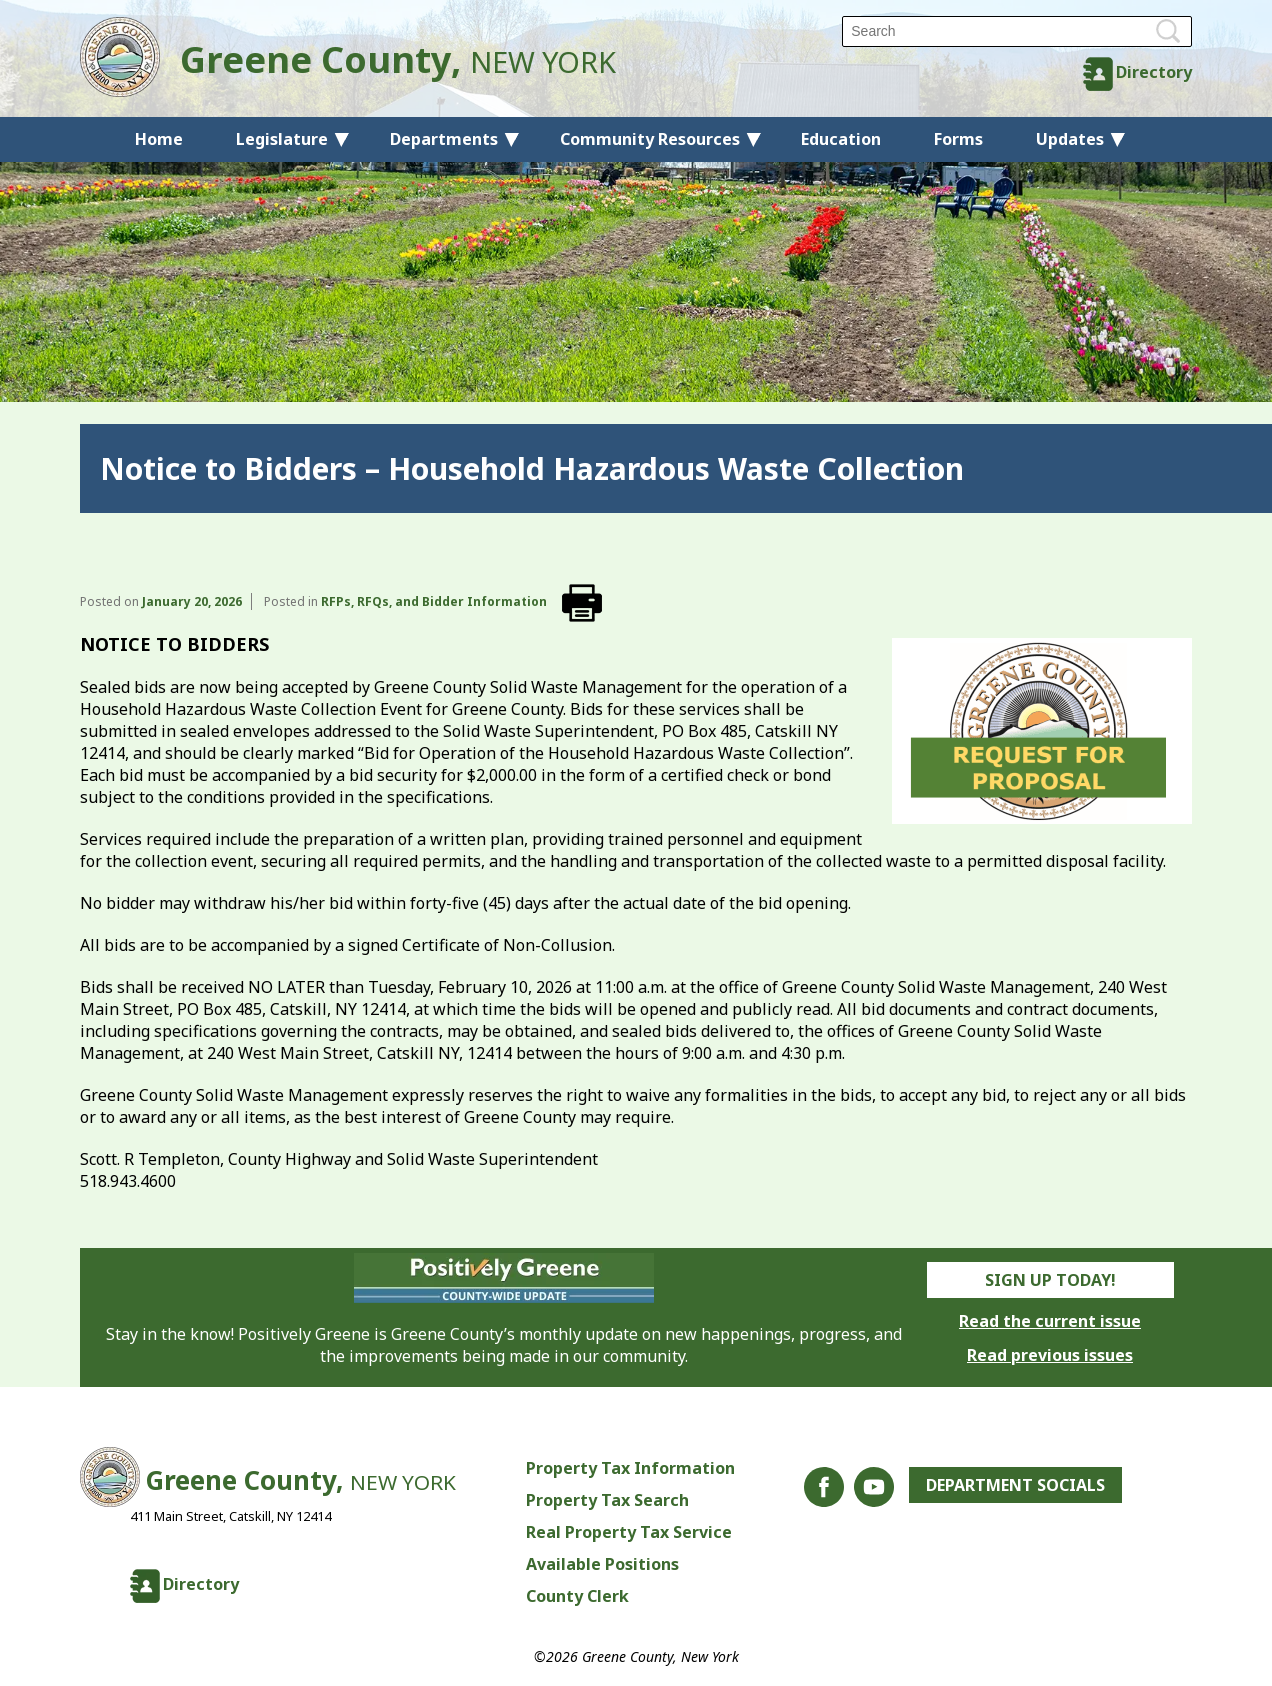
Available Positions (602, 1564)
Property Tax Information (630, 1468)
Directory (1154, 72)
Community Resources (650, 139)
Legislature (282, 139)
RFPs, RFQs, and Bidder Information (434, 601)
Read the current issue (1050, 1321)
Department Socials (1015, 1485)
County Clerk (577, 1596)
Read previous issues (1050, 1355)
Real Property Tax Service (629, 1532)
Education (841, 139)
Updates (1070, 139)
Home (159, 139)
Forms (958, 139)
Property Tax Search (607, 1500)
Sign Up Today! (1050, 1280)
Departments (444, 139)
